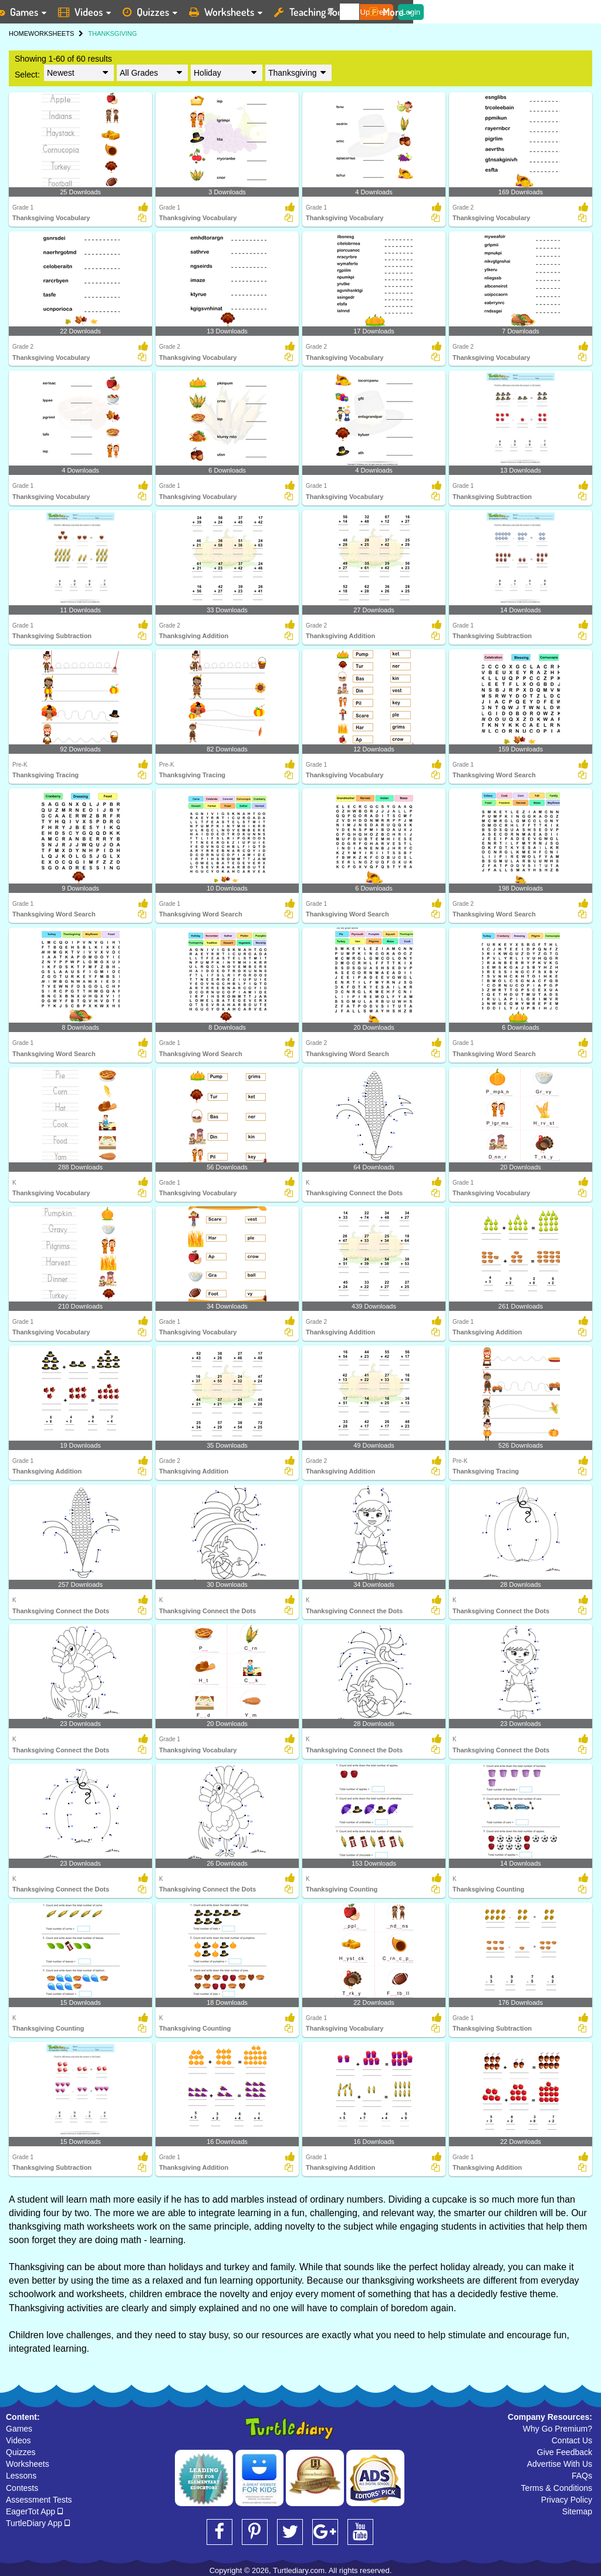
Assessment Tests (39, 2499)
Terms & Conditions (556, 2488)
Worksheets (27, 2464)
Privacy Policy (566, 2499)
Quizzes (21, 2452)
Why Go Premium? (557, 2428)
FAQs (582, 2475)
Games (19, 2428)
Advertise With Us (559, 2464)
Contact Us (572, 2440)
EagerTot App (34, 2511)
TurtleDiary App (38, 2523)
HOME (18, 33)
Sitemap (577, 2511)
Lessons (21, 2475)
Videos (18, 2440)
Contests (22, 2488)
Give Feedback (564, 2452)
